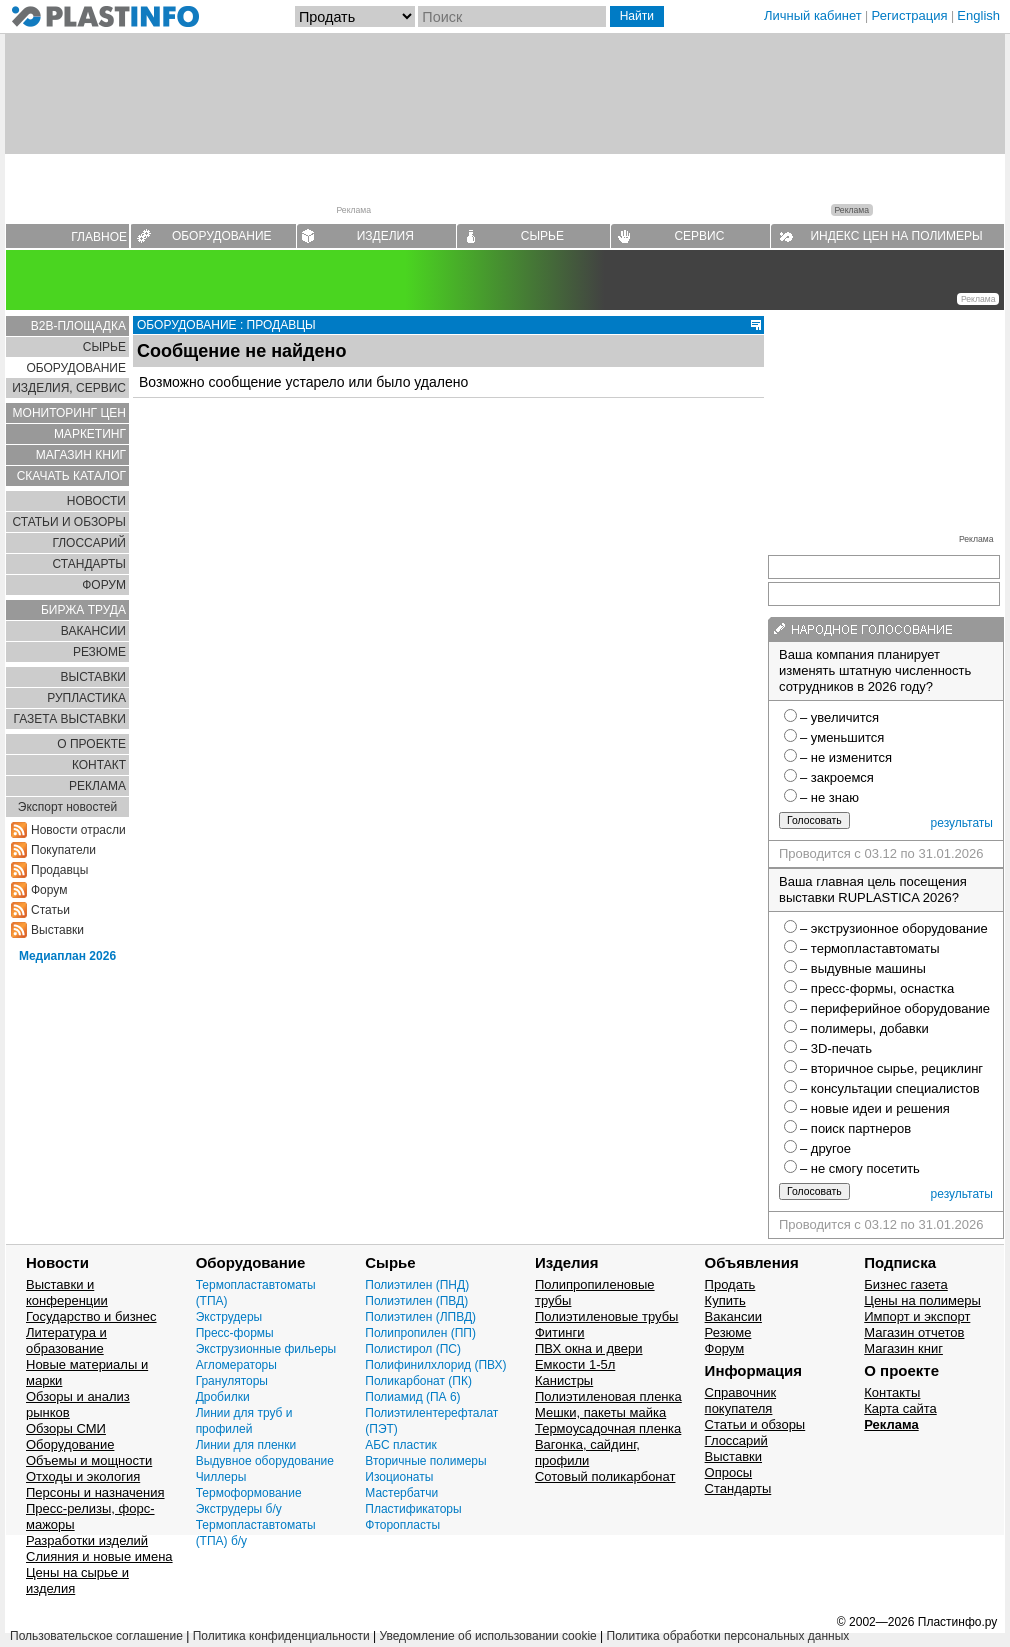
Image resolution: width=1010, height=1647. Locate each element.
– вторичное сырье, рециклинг (891, 1068)
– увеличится (839, 717)
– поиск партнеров (855, 1128)
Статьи (50, 910)
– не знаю (829, 797)
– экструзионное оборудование (894, 928)
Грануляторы (232, 1381)
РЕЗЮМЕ (99, 652)
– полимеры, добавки (864, 1028)
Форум (49, 890)
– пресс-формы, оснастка (877, 988)
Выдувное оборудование (265, 1461)
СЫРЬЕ (542, 236)
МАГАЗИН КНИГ (81, 455)
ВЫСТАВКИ (93, 677)
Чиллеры (221, 1477)
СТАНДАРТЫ (89, 564)
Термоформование (249, 1493)
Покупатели (63, 850)
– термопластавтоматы (870, 948)
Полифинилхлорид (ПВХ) (435, 1365)
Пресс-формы (235, 1333)
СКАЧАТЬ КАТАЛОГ (71, 476)
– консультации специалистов (890, 1088)
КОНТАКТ (99, 765)
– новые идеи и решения (875, 1108)
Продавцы (59, 870)
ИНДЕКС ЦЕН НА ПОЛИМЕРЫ (896, 236)
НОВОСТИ (96, 501)
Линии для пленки (246, 1445)
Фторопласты (402, 1525)
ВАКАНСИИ (93, 631)
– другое (825, 1148)
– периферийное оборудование (895, 1008)
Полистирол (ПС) (413, 1349)
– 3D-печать (836, 1048)
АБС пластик (400, 1445)
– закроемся (837, 777)
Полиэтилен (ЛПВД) (420, 1317)
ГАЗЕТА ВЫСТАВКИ (69, 719)
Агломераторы (236, 1365)
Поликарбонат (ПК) (418, 1381)
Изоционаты (399, 1477)
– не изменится (846, 757)
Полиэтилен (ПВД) (416, 1301)
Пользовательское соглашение (96, 1636)
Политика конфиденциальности (281, 1636)
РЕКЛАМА (97, 786)
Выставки (57, 930)
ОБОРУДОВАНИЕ (222, 236)
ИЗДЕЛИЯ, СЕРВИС (69, 388)
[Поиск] (512, 16)
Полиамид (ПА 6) (412, 1397)
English (978, 15)
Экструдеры (229, 1317)
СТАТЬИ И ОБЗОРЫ (69, 522)
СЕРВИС (699, 236)
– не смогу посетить (860, 1168)
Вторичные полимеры (425, 1461)
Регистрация (910, 15)
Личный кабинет (813, 15)
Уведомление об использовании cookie (487, 1636)
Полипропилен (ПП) (420, 1333)
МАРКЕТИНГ (90, 434)
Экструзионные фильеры (266, 1349)
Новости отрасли (78, 830)
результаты (962, 823)
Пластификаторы (413, 1509)
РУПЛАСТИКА (86, 698)
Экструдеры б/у (239, 1509)
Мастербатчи (401, 1493)
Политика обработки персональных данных (728, 1636)
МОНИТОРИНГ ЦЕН (69, 413)
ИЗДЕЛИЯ (385, 236)
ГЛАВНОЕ (99, 237)
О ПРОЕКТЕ (91, 744)
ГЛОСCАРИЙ (89, 543)
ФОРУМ (104, 585)
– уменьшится (842, 737)
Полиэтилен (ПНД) (417, 1285)
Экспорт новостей (67, 807)
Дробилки (223, 1397)
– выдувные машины (863, 968)
